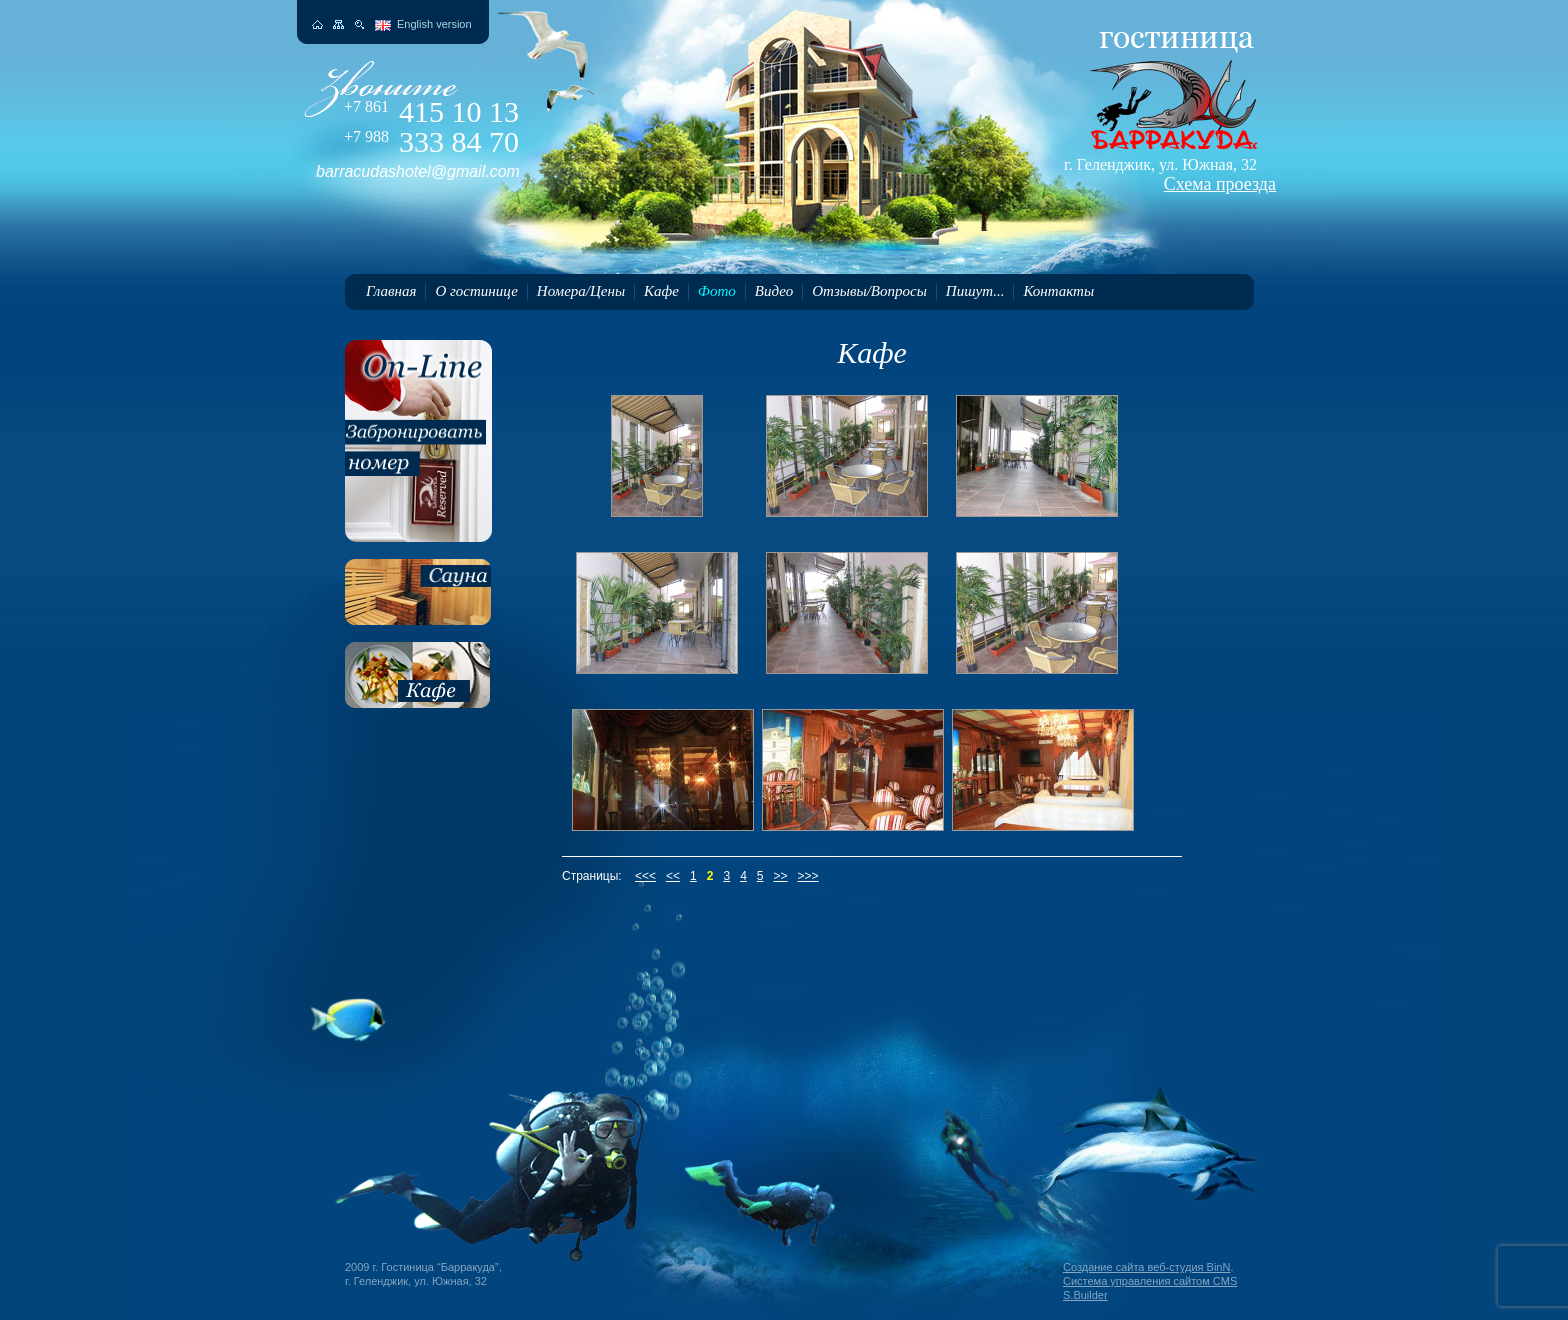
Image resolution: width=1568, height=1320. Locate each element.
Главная (391, 291)
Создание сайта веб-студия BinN (1146, 1267)
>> (781, 876)
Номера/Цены (581, 291)
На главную (317, 24)
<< (673, 876)
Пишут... (975, 291)
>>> (808, 876)
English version (434, 24)
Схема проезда (1220, 184)
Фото (717, 291)
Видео (774, 291)
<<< (645, 876)
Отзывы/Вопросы (869, 291)
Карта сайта (338, 24)
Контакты (1058, 291)
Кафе (661, 291)
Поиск (359, 24)
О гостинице (476, 291)
